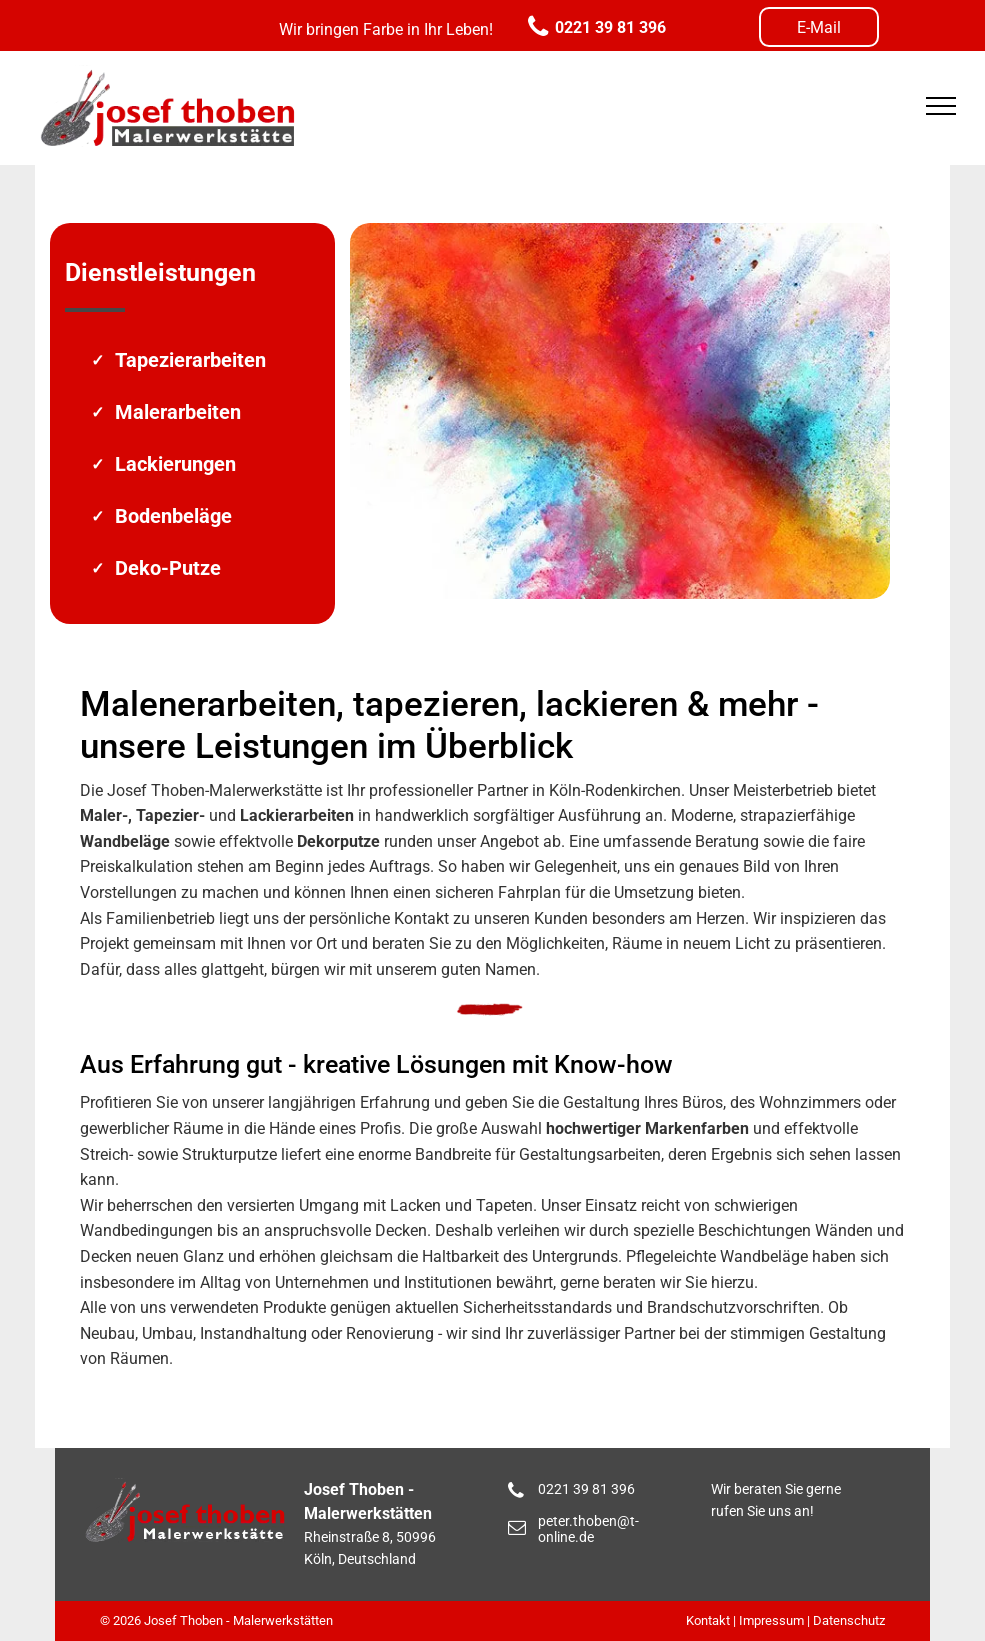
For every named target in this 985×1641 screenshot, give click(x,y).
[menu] (941, 106)
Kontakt (708, 1620)
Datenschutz (849, 1620)
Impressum (771, 1620)
